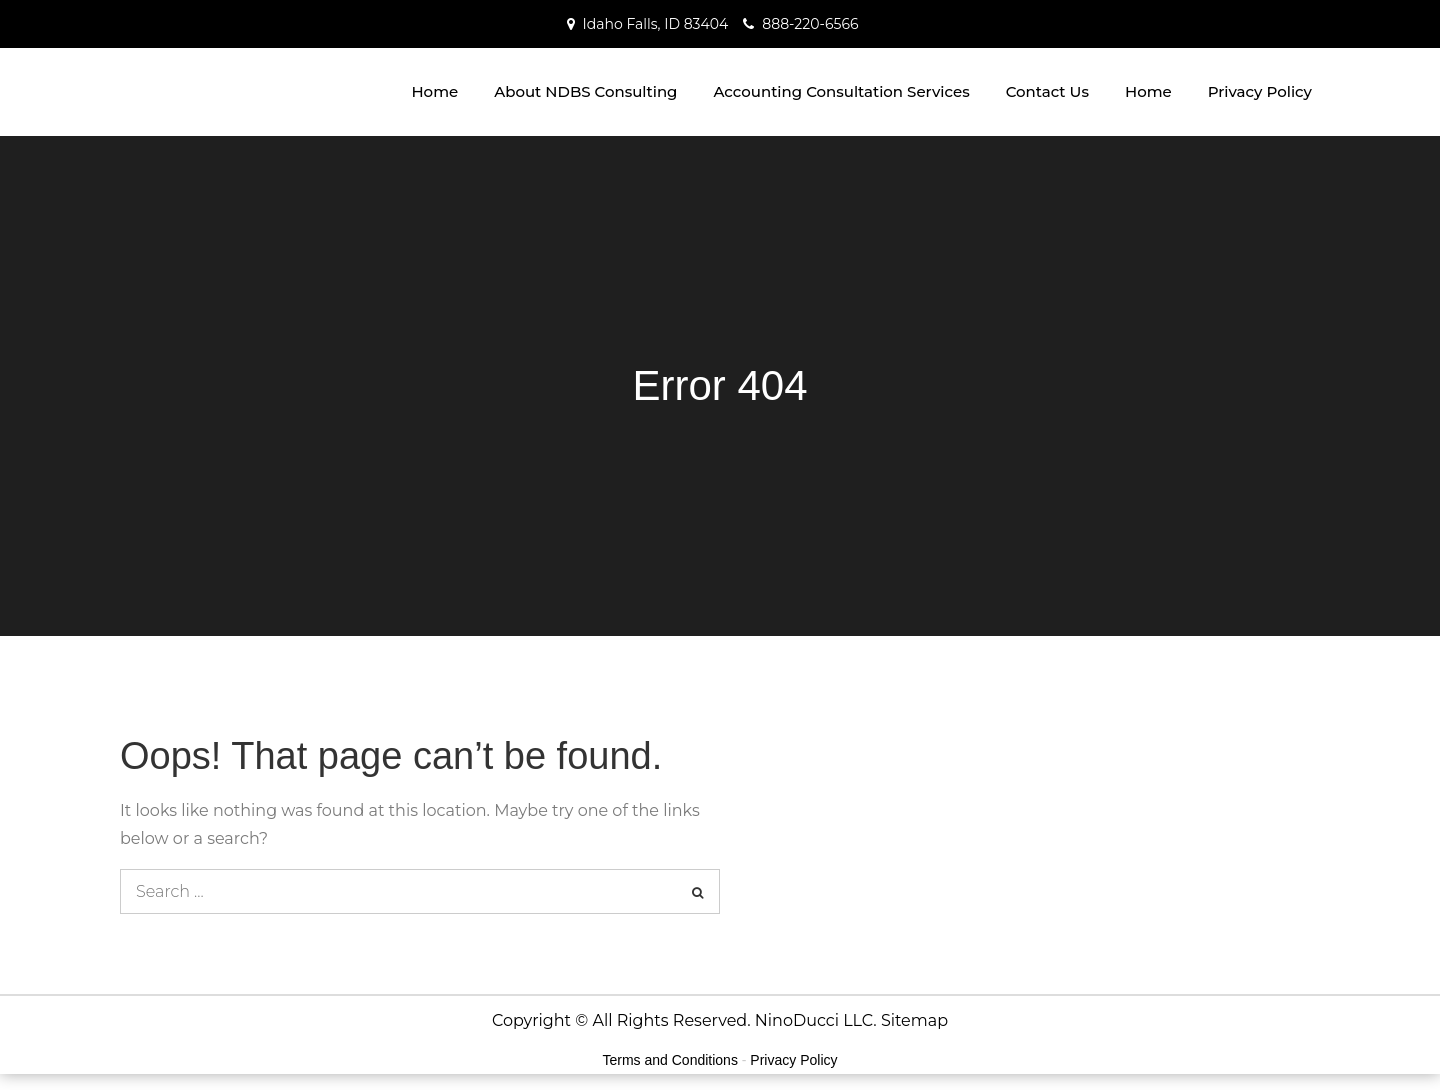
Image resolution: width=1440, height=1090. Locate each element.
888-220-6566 (810, 24)
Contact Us (1047, 91)
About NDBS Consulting (585, 91)
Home (434, 91)
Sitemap (914, 1020)
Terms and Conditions (670, 1060)
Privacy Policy (1260, 91)
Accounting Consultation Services (841, 91)
